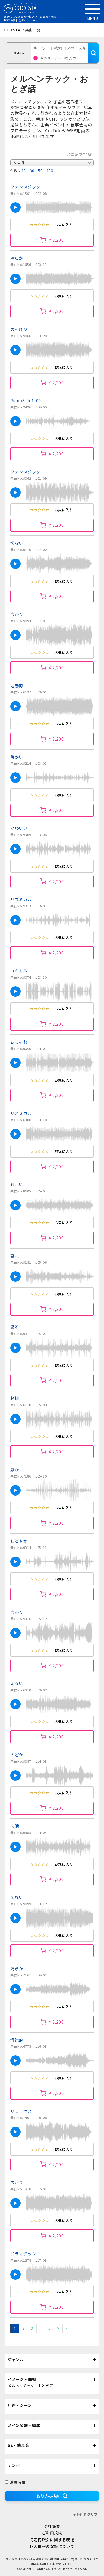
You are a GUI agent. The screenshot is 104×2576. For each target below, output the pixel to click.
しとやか (19, 1541)
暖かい (16, 757)
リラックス (21, 2111)
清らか (16, 258)
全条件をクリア (85, 2514)
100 (50, 170)
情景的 (16, 2040)
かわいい (19, 828)
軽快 (14, 1398)
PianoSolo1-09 (25, 400)
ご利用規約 (52, 2533)
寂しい (16, 1184)
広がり (16, 614)
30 (32, 170)
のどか (16, 1755)
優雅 (14, 1327)
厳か (14, 1469)
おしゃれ (19, 1042)
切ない (16, 543)
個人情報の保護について (52, 2546)
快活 (14, 1826)
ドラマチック (23, 2253)
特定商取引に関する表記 (52, 2539)
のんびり (19, 329)
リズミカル (21, 899)
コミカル (19, 971)
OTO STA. (12, 29)
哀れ (14, 1256)
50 (40, 170)
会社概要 (52, 2526)
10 (24, 170)
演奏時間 (15, 2482)
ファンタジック (25, 186)
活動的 (16, 685)
